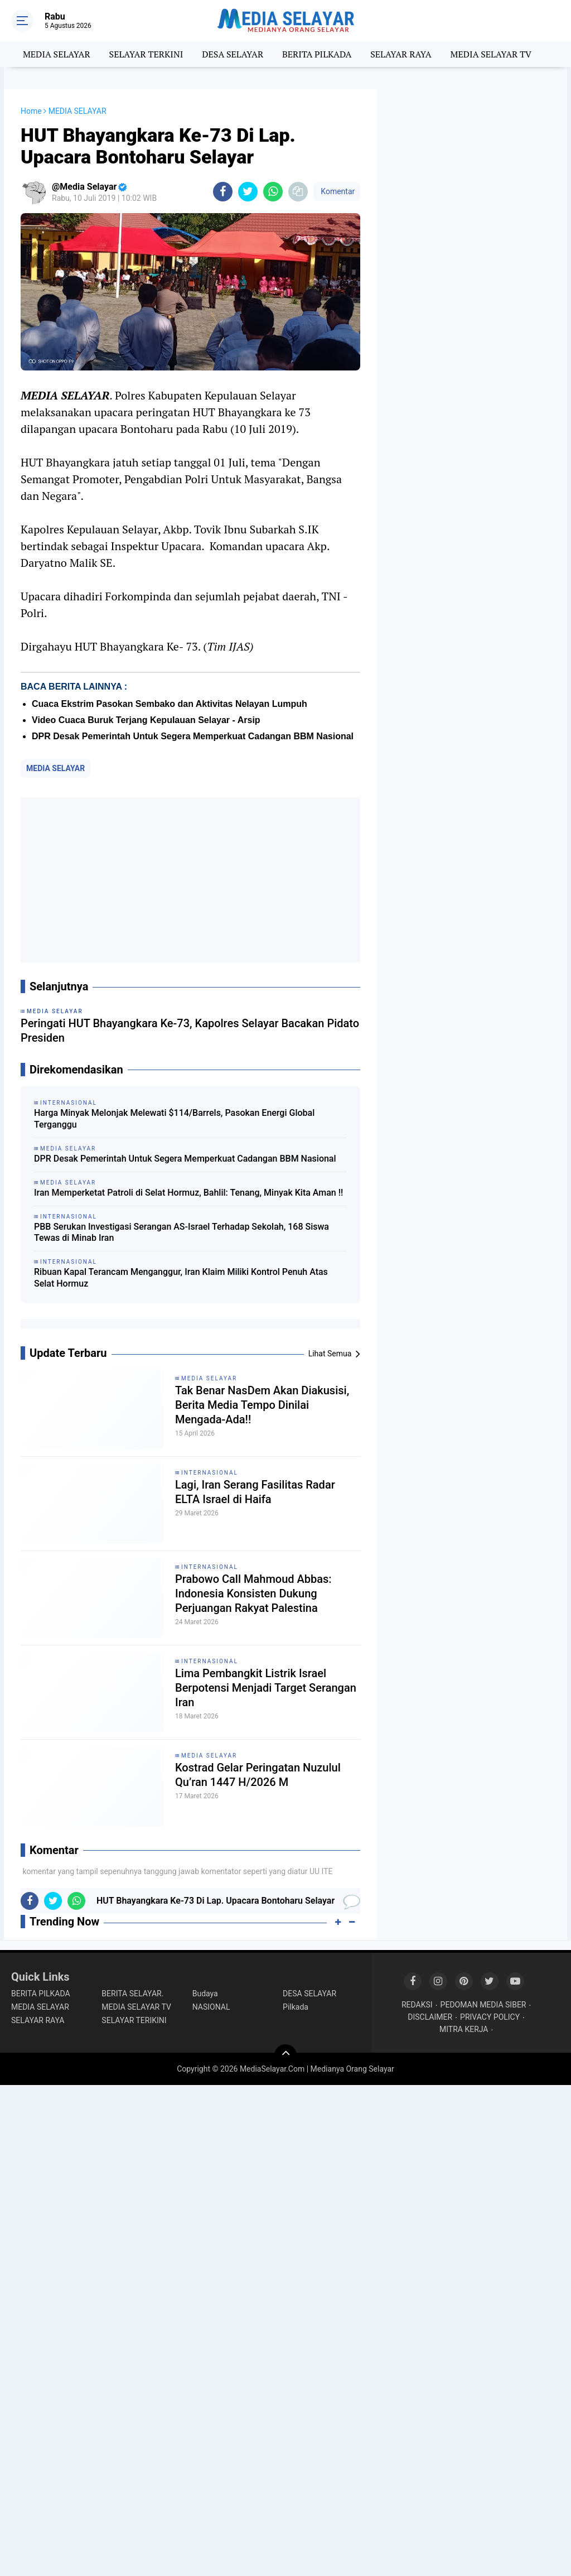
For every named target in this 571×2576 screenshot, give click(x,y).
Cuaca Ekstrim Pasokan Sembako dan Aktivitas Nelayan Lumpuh (169, 704)
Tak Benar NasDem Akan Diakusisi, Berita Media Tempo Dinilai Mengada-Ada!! (262, 1405)
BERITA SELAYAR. (132, 1993)
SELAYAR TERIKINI (133, 2020)
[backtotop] (285, 2055)
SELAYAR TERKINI (146, 54)
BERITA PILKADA (316, 54)
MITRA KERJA (463, 2029)
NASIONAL (211, 2006)
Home (31, 111)
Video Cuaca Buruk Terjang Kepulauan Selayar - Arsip (146, 720)
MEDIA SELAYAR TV (491, 54)
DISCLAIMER (430, 2016)
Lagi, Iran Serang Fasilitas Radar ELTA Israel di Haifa (255, 1492)
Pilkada (295, 2006)
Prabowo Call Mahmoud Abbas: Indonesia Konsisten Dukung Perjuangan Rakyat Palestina (253, 1593)
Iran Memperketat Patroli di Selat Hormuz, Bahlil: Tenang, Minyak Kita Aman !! (188, 1192)
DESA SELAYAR (232, 54)
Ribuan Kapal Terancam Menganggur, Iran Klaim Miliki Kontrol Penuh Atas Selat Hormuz (181, 1278)
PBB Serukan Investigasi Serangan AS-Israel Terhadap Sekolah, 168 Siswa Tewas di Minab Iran (181, 1232)
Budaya (205, 1993)
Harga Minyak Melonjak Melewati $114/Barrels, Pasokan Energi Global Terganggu (174, 1119)
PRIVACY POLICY (490, 2016)
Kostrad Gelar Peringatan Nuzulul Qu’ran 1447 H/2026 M (258, 1775)
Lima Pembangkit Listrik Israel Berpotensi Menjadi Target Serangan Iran (265, 1688)
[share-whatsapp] (273, 191)
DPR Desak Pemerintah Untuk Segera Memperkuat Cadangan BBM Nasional (193, 736)
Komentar (337, 191)
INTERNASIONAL (209, 1473)
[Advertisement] (190, 880)
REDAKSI (417, 2004)
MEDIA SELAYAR (56, 54)
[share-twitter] (248, 191)
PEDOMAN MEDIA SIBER (483, 2004)
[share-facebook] (223, 191)
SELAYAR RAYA (400, 54)
